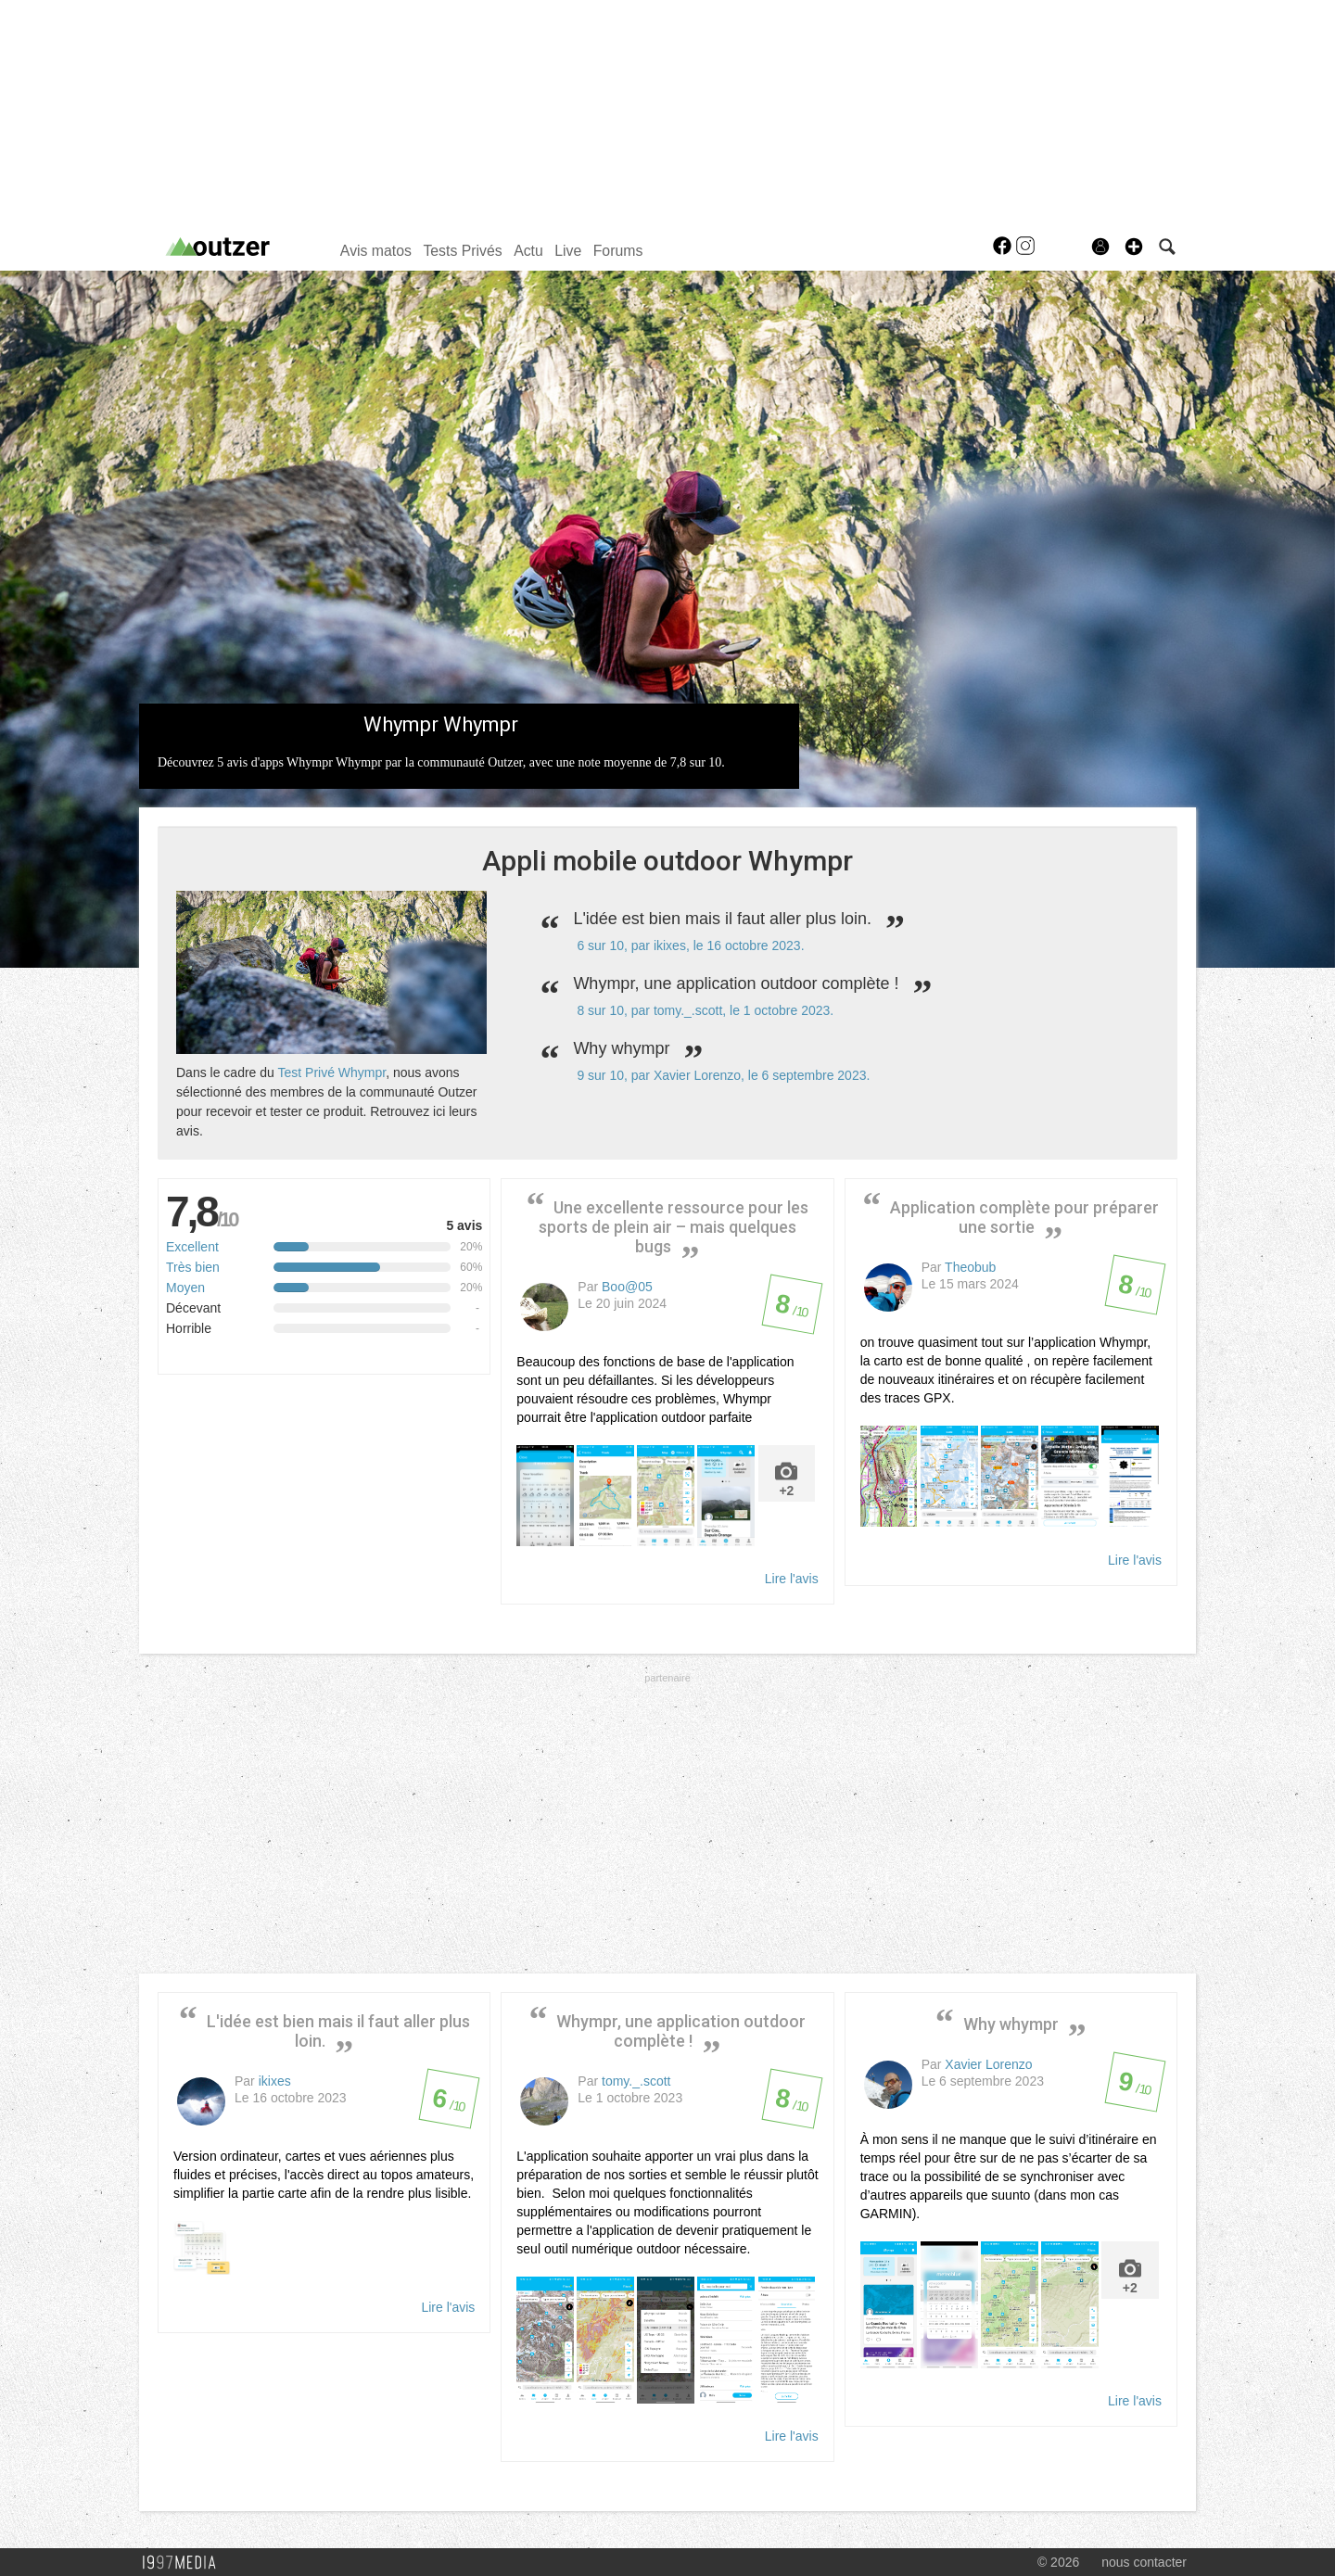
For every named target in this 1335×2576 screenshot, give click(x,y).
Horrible (188, 1328)
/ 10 (791, 1310)
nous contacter (1144, 2562)
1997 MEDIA (184, 2563)
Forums (618, 251)
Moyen (185, 1287)
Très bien (193, 1267)
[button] (1134, 246)
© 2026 (1058, 2562)
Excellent (192, 1246)
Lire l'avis (792, 1578)
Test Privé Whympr (331, 1072)
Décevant (193, 1308)
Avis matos (376, 251)
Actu (528, 251)
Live (567, 251)
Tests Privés (462, 251)
